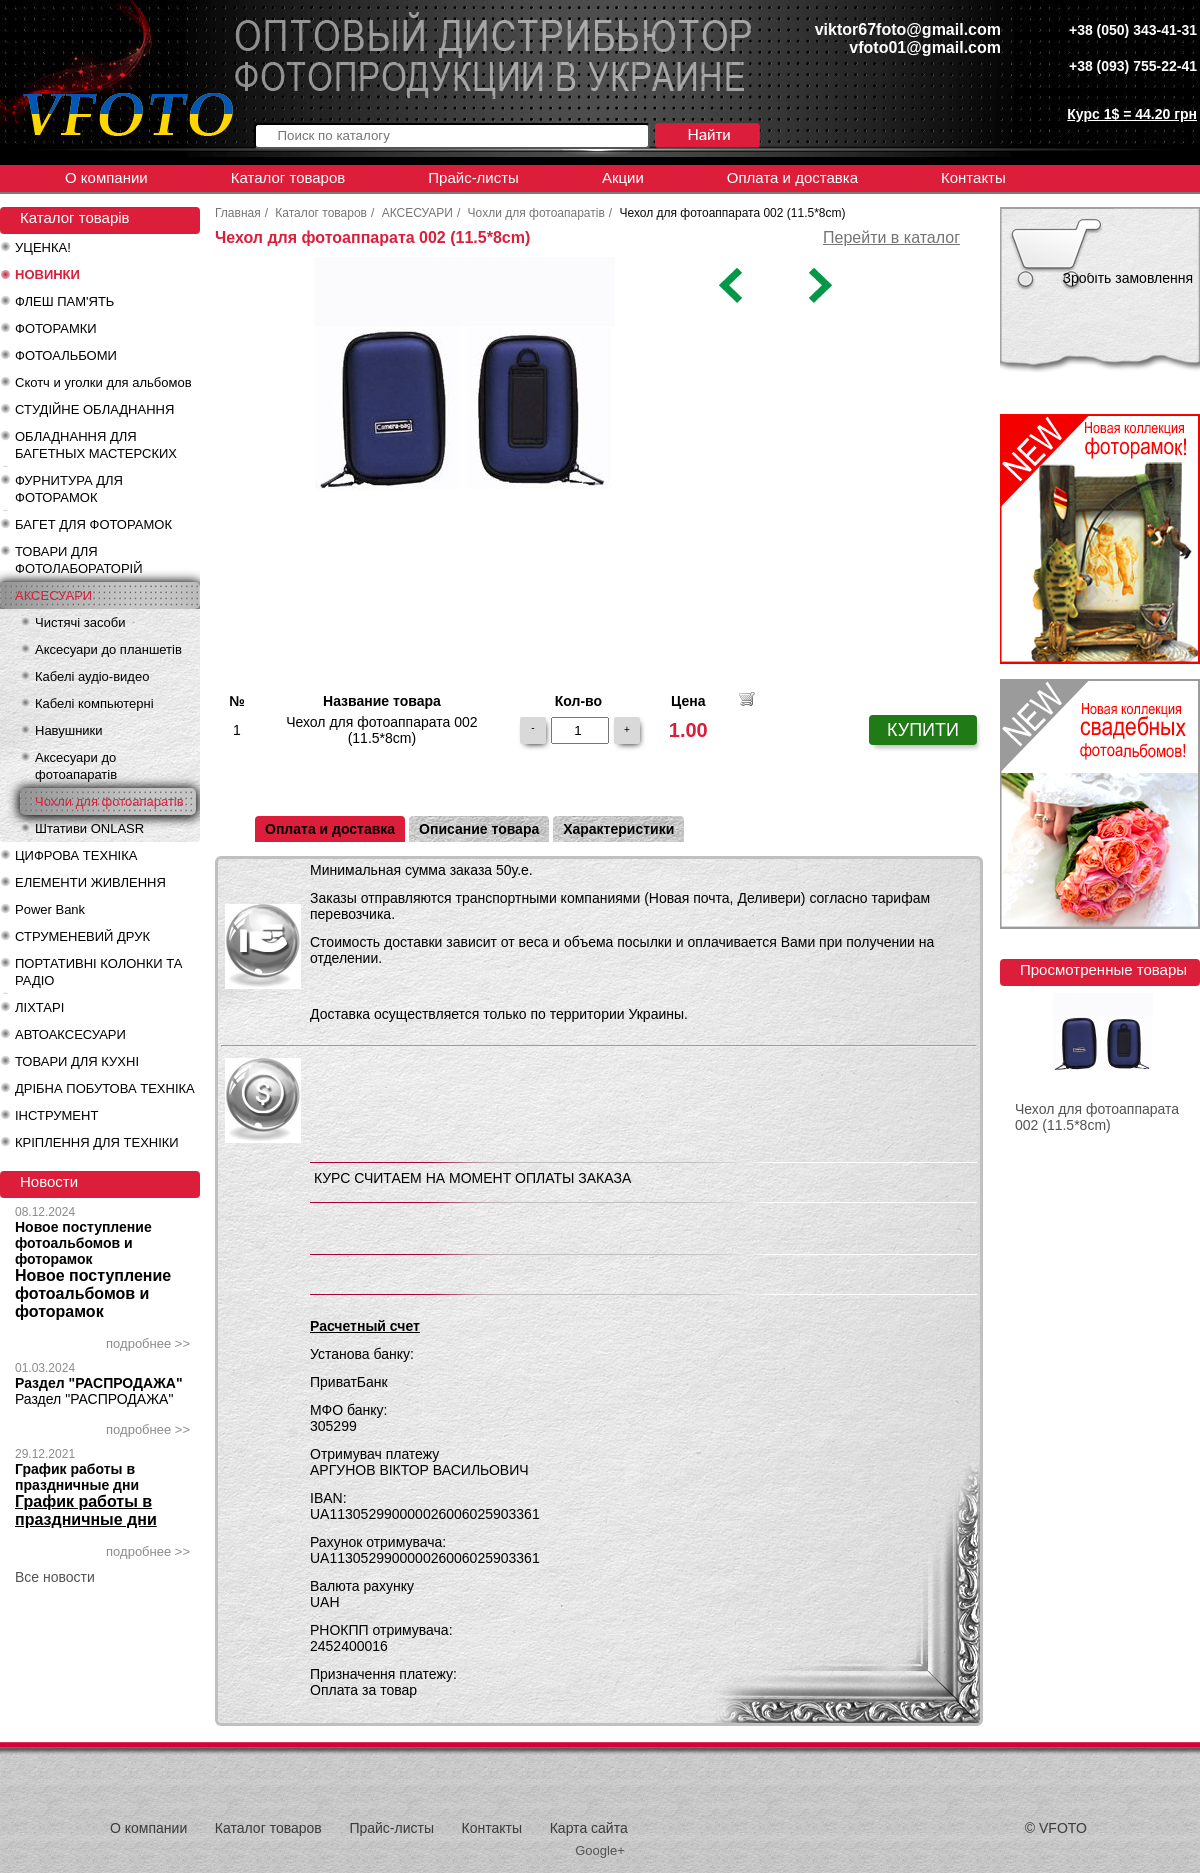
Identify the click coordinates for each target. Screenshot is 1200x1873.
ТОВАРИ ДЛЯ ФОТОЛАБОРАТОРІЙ (79, 560)
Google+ (600, 1850)
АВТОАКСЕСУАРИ (70, 1034)
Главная (238, 213)
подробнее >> (148, 1343)
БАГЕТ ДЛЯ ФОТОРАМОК (93, 524)
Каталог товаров (288, 177)
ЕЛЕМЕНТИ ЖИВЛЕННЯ (90, 882)
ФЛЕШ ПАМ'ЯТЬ (64, 301)
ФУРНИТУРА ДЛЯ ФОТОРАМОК (69, 489)
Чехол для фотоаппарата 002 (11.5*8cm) (1097, 1117)
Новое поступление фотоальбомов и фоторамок (83, 1243)
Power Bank (50, 909)
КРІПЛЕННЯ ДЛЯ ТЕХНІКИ (97, 1142)
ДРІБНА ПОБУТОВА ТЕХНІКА (105, 1088)
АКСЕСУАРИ (53, 595)
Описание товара (479, 829)
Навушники (69, 730)
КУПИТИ (923, 730)
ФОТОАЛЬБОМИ (66, 355)
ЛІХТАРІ (39, 1007)
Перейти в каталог (891, 237)
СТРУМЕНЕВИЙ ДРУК (82, 936)
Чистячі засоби (80, 622)
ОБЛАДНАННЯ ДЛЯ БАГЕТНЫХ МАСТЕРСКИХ (96, 445)
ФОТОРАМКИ (56, 328)
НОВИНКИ (47, 274)
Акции (623, 177)
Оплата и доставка (792, 177)
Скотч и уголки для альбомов (103, 382)
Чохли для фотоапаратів (109, 801)
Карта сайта (589, 1828)
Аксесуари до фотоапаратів (76, 766)
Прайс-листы (473, 177)
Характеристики (618, 829)
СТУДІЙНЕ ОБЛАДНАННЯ (94, 409)
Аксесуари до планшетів (108, 649)
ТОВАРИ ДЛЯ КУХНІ (77, 1061)
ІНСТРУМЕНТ (56, 1115)
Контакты (973, 177)
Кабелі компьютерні (94, 703)
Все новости (55, 1577)
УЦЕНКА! (43, 247)
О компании (106, 177)
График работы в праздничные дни (77, 1477)
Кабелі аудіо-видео (92, 676)
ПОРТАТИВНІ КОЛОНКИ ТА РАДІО (98, 972)
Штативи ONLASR (89, 828)
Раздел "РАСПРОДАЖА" (99, 1383)
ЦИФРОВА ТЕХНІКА (76, 855)
